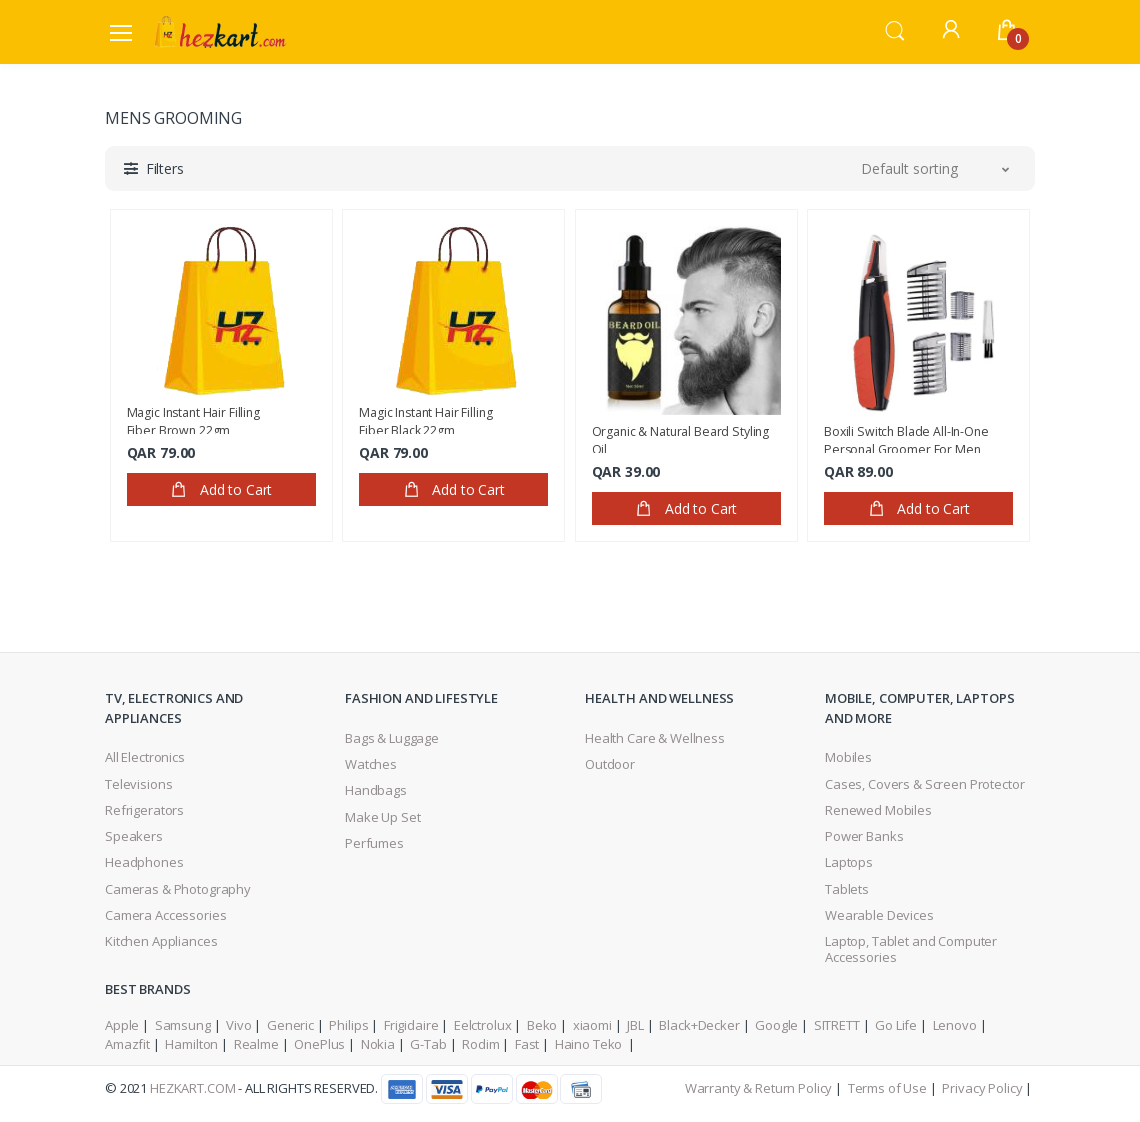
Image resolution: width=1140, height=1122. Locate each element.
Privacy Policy (982, 1088)
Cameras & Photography (178, 889)
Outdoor (610, 764)
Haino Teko (590, 1044)
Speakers (134, 836)
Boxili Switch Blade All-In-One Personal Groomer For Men (906, 438)
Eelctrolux (483, 1025)
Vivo (238, 1025)
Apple (122, 1025)
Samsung (183, 1025)
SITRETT (837, 1025)
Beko (542, 1025)
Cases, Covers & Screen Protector (924, 784)
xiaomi (592, 1025)
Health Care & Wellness (655, 738)
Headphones (144, 862)
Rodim (480, 1044)
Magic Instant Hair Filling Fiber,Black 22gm (425, 419)
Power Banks (864, 836)
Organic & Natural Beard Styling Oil (681, 438)
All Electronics (145, 757)
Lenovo (955, 1025)
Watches (371, 764)
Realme (256, 1044)
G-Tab (428, 1044)
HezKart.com (192, 1088)
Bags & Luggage (392, 738)
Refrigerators (144, 810)
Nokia (378, 1044)
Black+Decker (699, 1025)
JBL (635, 1025)
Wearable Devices (879, 915)
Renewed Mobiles (878, 810)
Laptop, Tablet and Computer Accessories (911, 949)
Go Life (896, 1025)
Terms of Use (887, 1088)
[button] (895, 30)
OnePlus (319, 1044)
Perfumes (374, 843)
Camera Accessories (165, 915)
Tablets (847, 889)
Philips (348, 1025)
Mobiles (848, 757)
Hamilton (191, 1044)
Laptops (849, 862)
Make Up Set (382, 817)
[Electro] (220, 31)
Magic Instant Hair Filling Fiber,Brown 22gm (193, 419)
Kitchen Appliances (161, 941)
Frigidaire (411, 1025)
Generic (290, 1025)
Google (776, 1025)
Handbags (376, 790)
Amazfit (127, 1044)
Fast (527, 1044)
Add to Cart (221, 490)
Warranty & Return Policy (759, 1088)
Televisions (138, 784)
